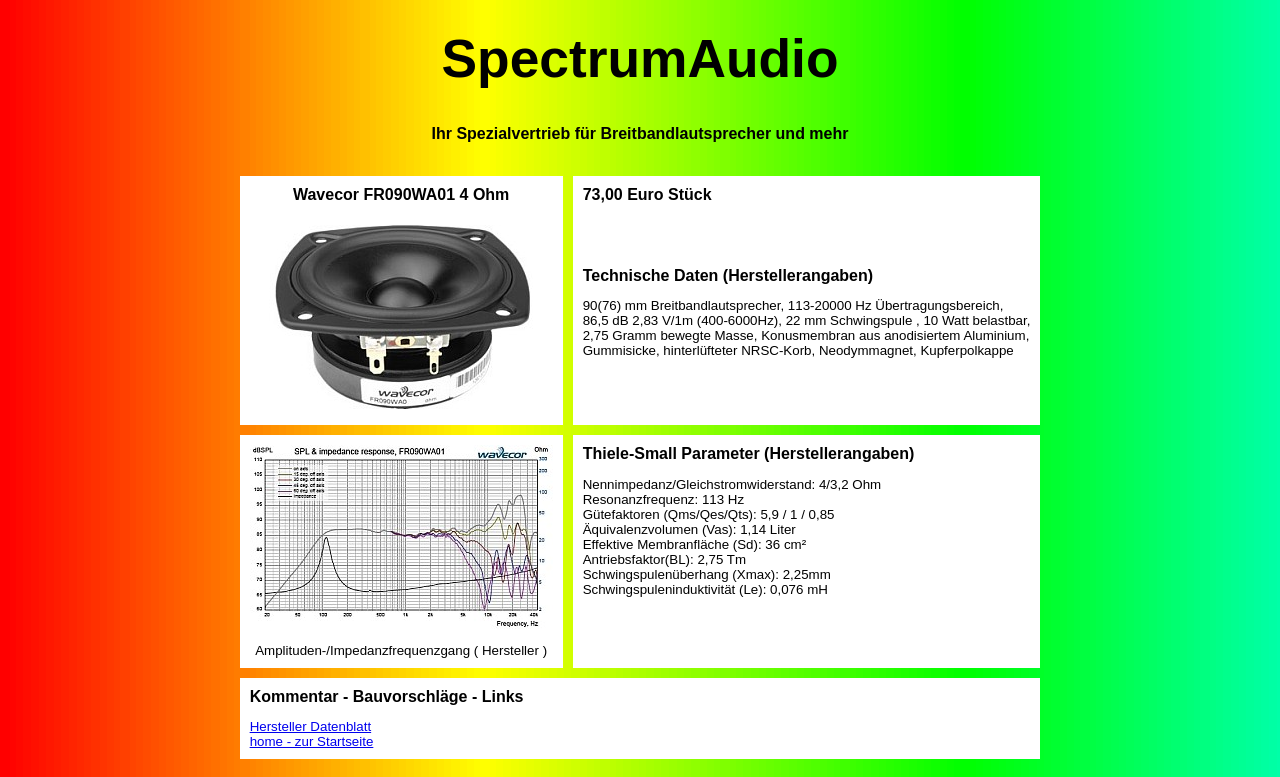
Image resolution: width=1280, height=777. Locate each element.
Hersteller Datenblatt (311, 726)
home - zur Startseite (312, 741)
